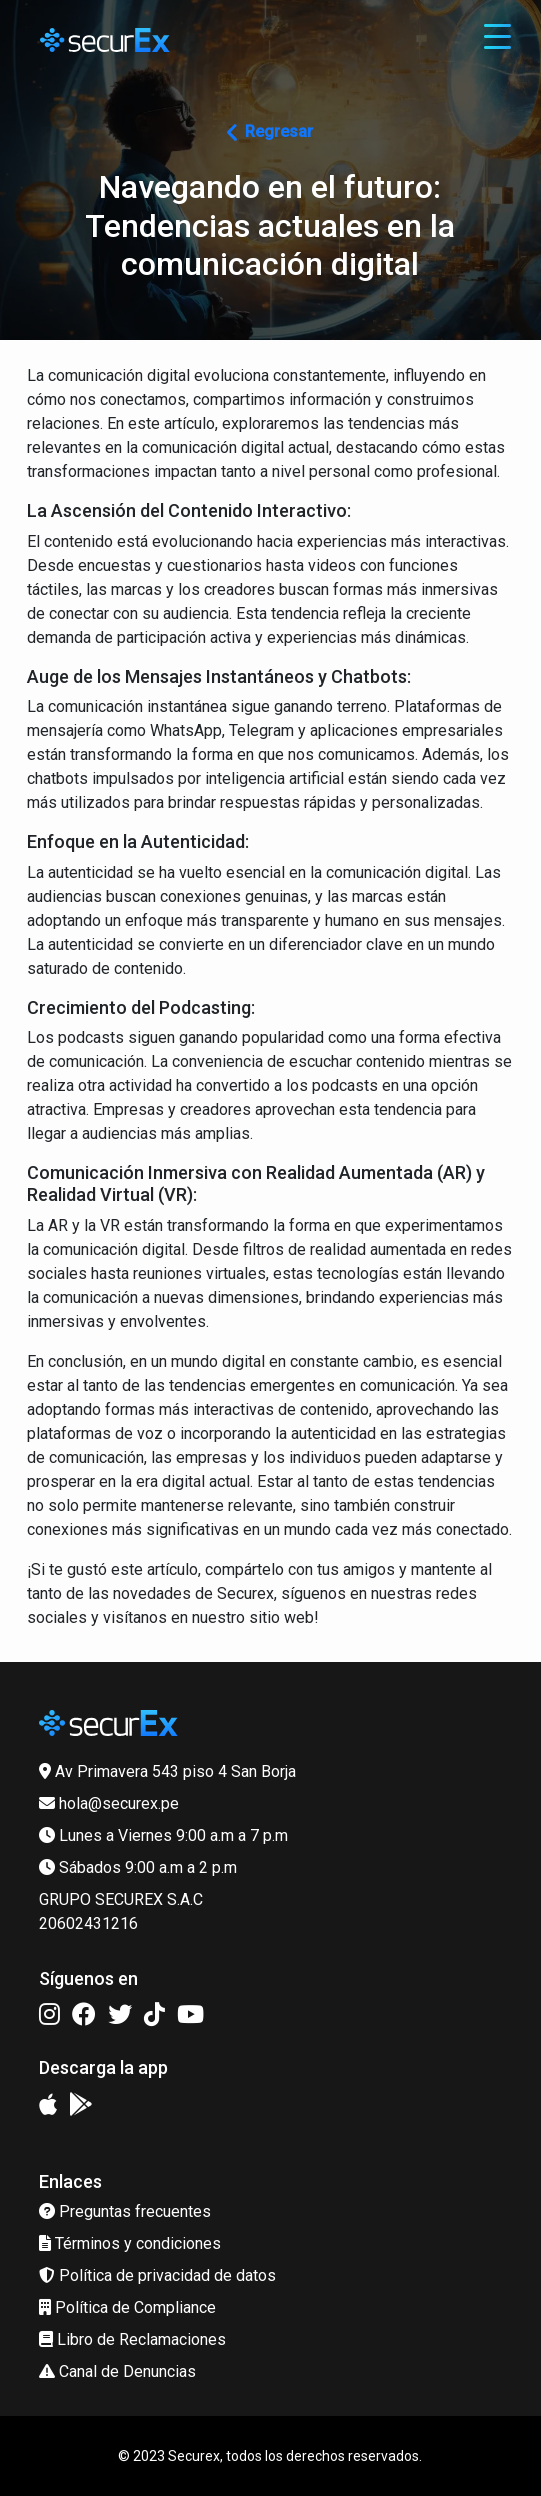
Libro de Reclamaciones (132, 2339)
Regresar (270, 131)
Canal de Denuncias (117, 2371)
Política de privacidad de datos (157, 2275)
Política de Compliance (127, 2307)
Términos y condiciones (130, 2243)
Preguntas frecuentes (125, 2211)
